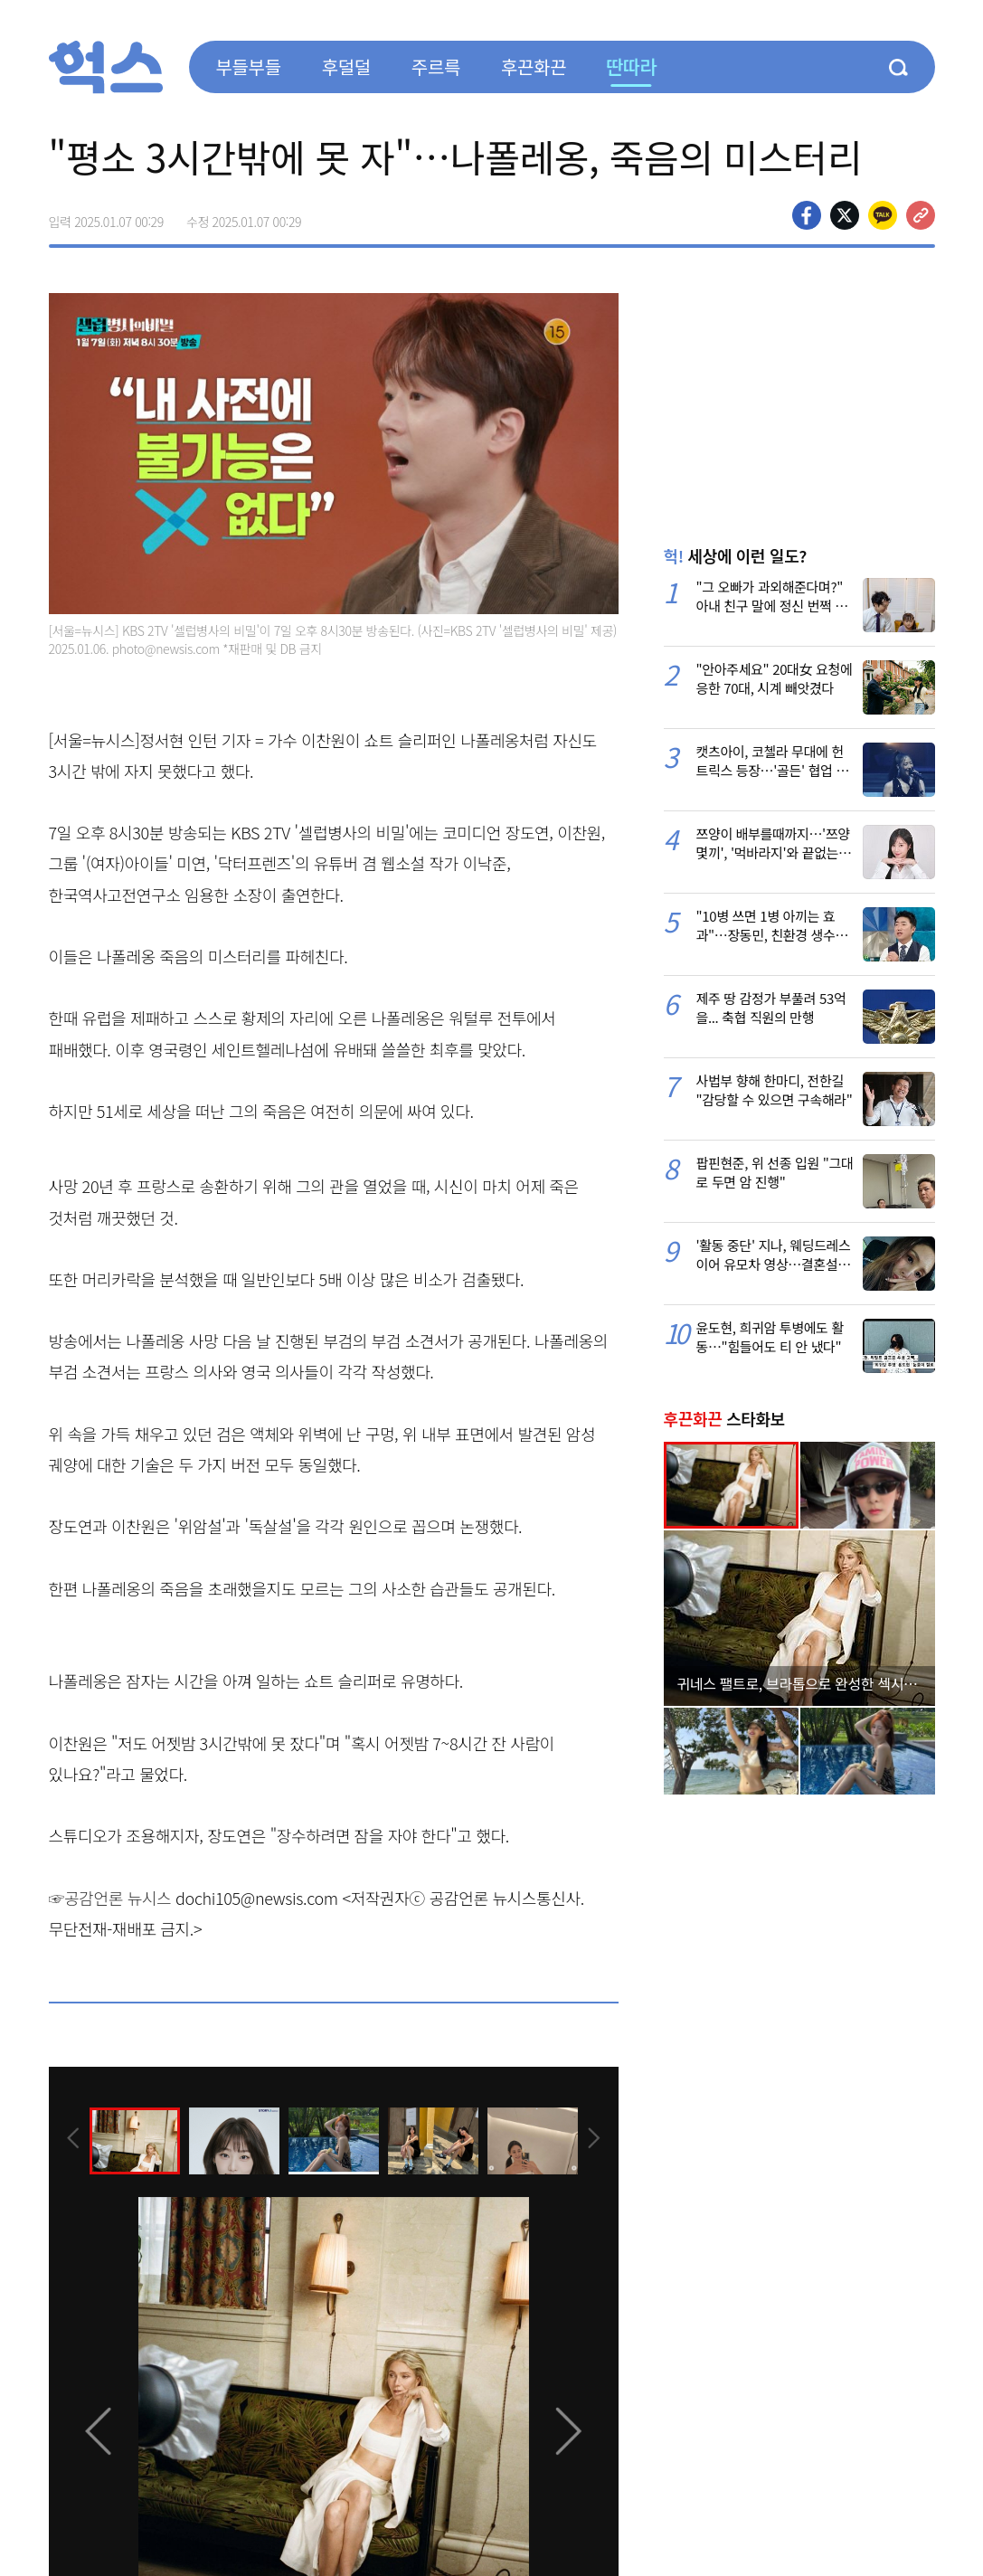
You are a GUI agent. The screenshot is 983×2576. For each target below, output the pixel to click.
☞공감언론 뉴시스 (110, 1897)
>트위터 (844, 215)
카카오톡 (882, 215)
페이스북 (806, 215)
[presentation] (73, 2140)
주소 (920, 215)
